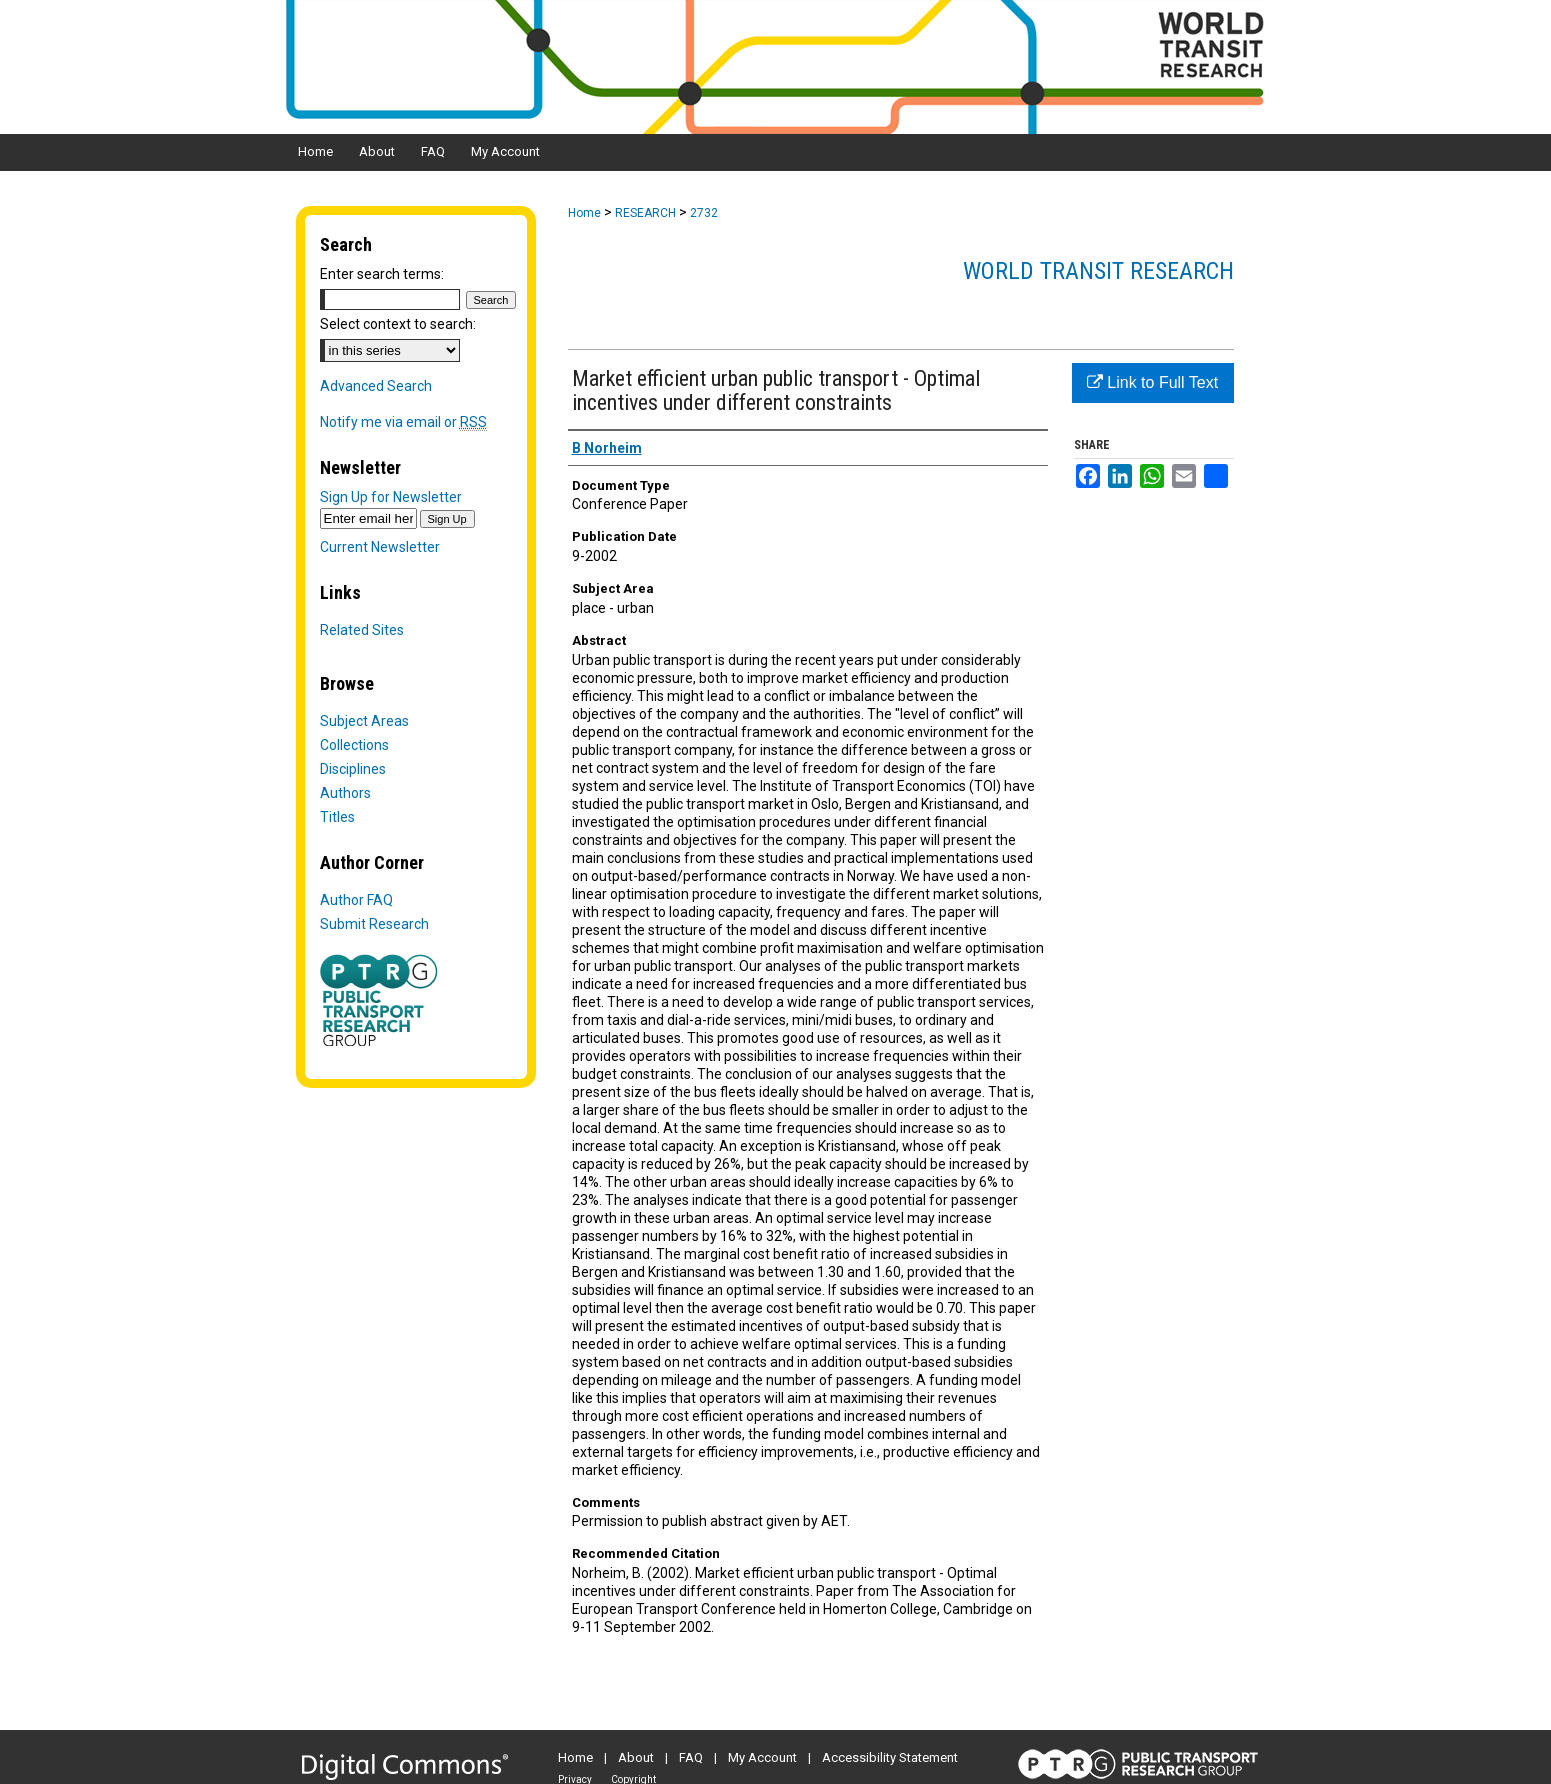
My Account (762, 1757)
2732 (704, 213)
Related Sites (362, 630)
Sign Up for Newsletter (391, 497)
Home (584, 213)
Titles (337, 817)
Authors (345, 793)
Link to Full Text (1152, 382)
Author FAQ (356, 900)
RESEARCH (645, 213)
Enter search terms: (382, 274)
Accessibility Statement (890, 1757)
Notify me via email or (403, 422)
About (636, 1757)
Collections (354, 745)
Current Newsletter (380, 547)
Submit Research (374, 924)
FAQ (691, 1757)
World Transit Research (1098, 271)
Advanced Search (376, 386)
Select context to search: (398, 324)
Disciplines (353, 769)
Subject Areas (364, 721)
